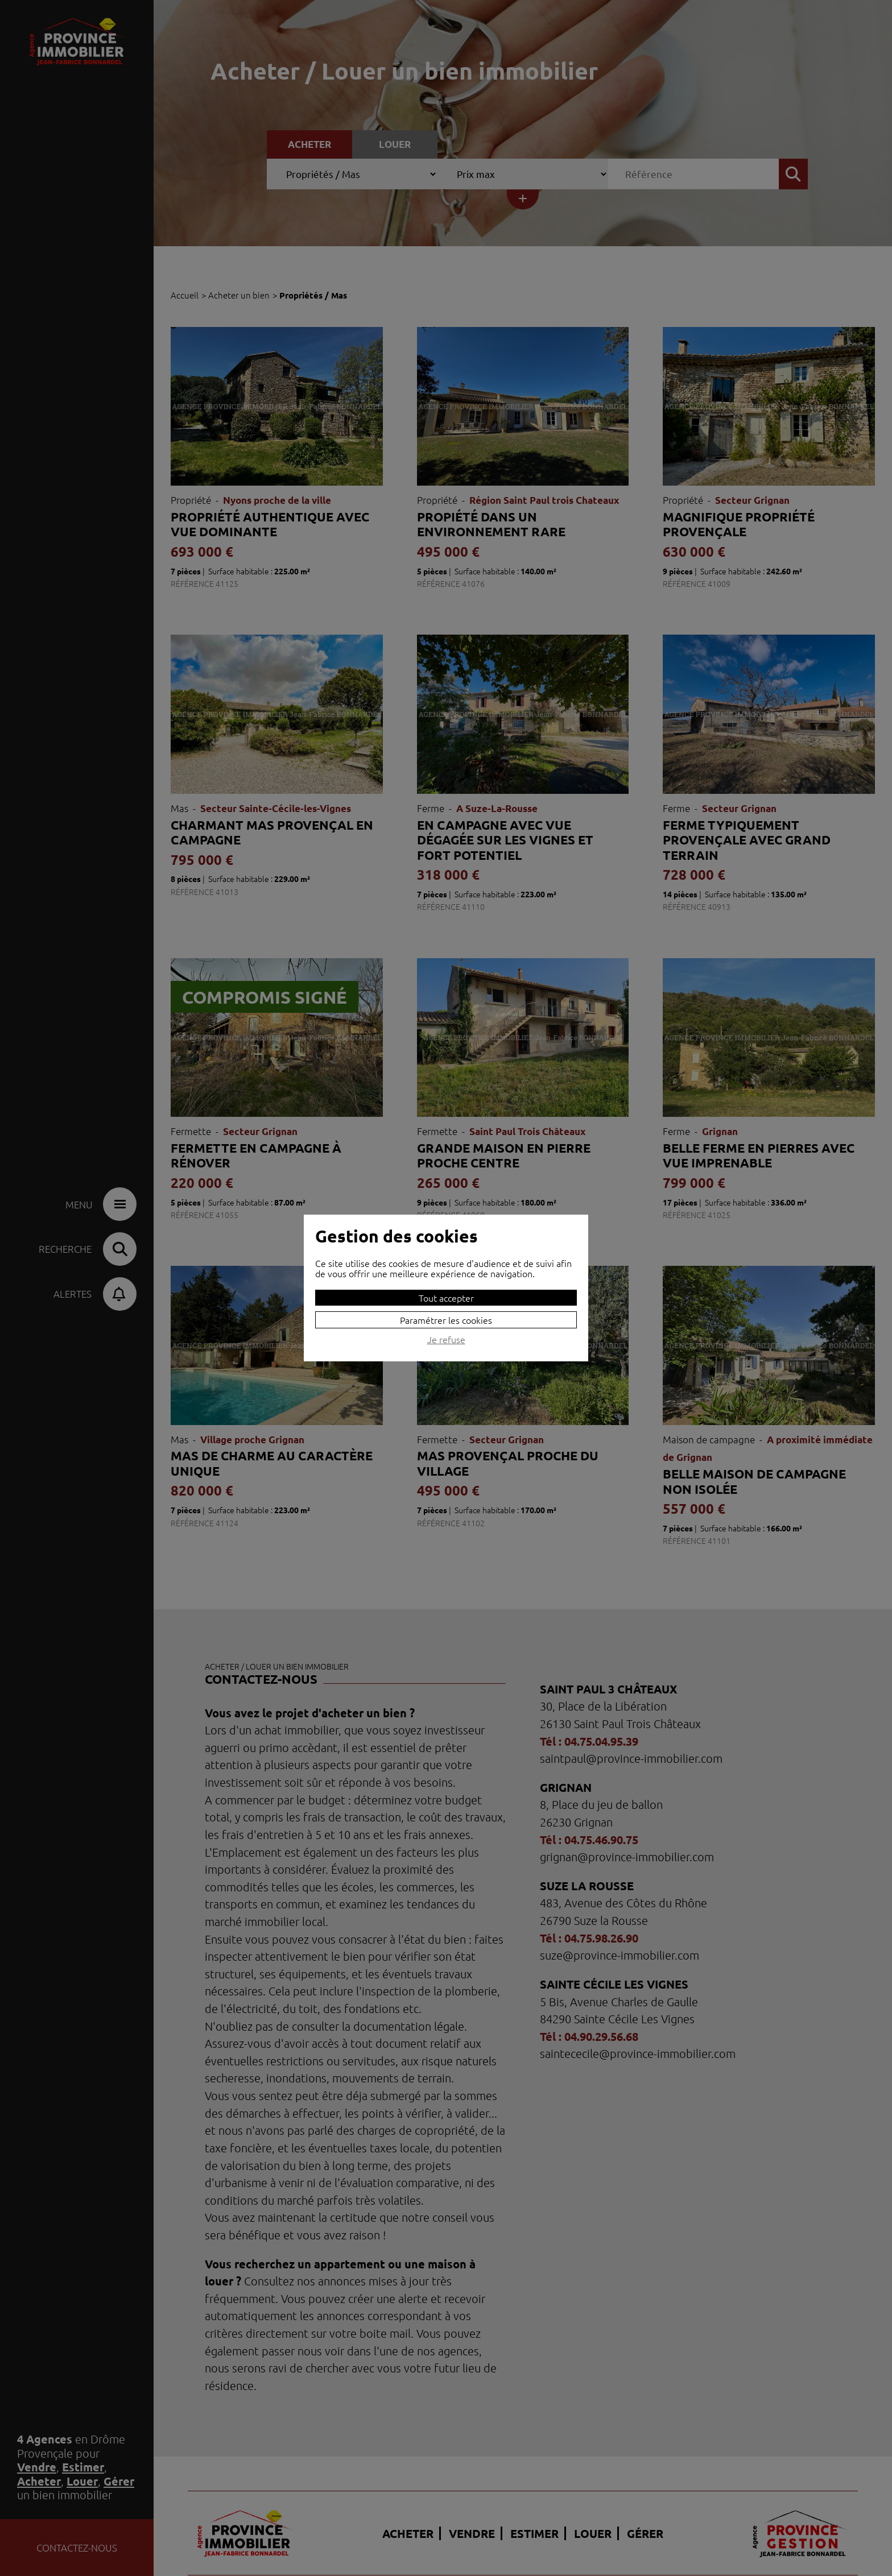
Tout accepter (446, 1297)
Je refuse (446, 1339)
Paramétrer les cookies (446, 1320)
